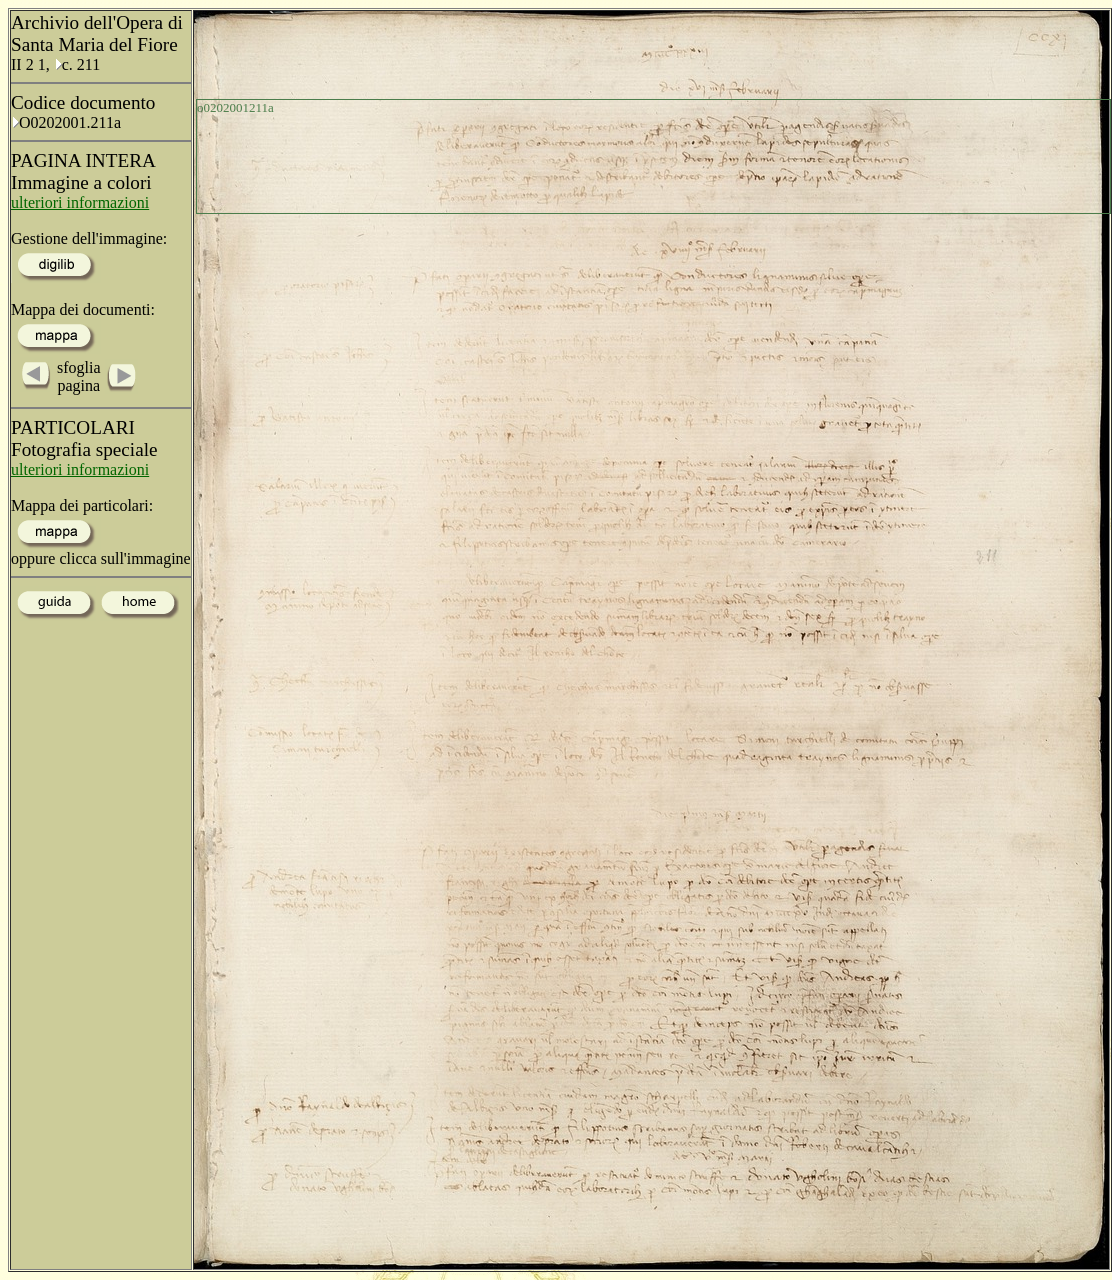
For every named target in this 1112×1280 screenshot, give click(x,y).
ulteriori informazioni (80, 202)
